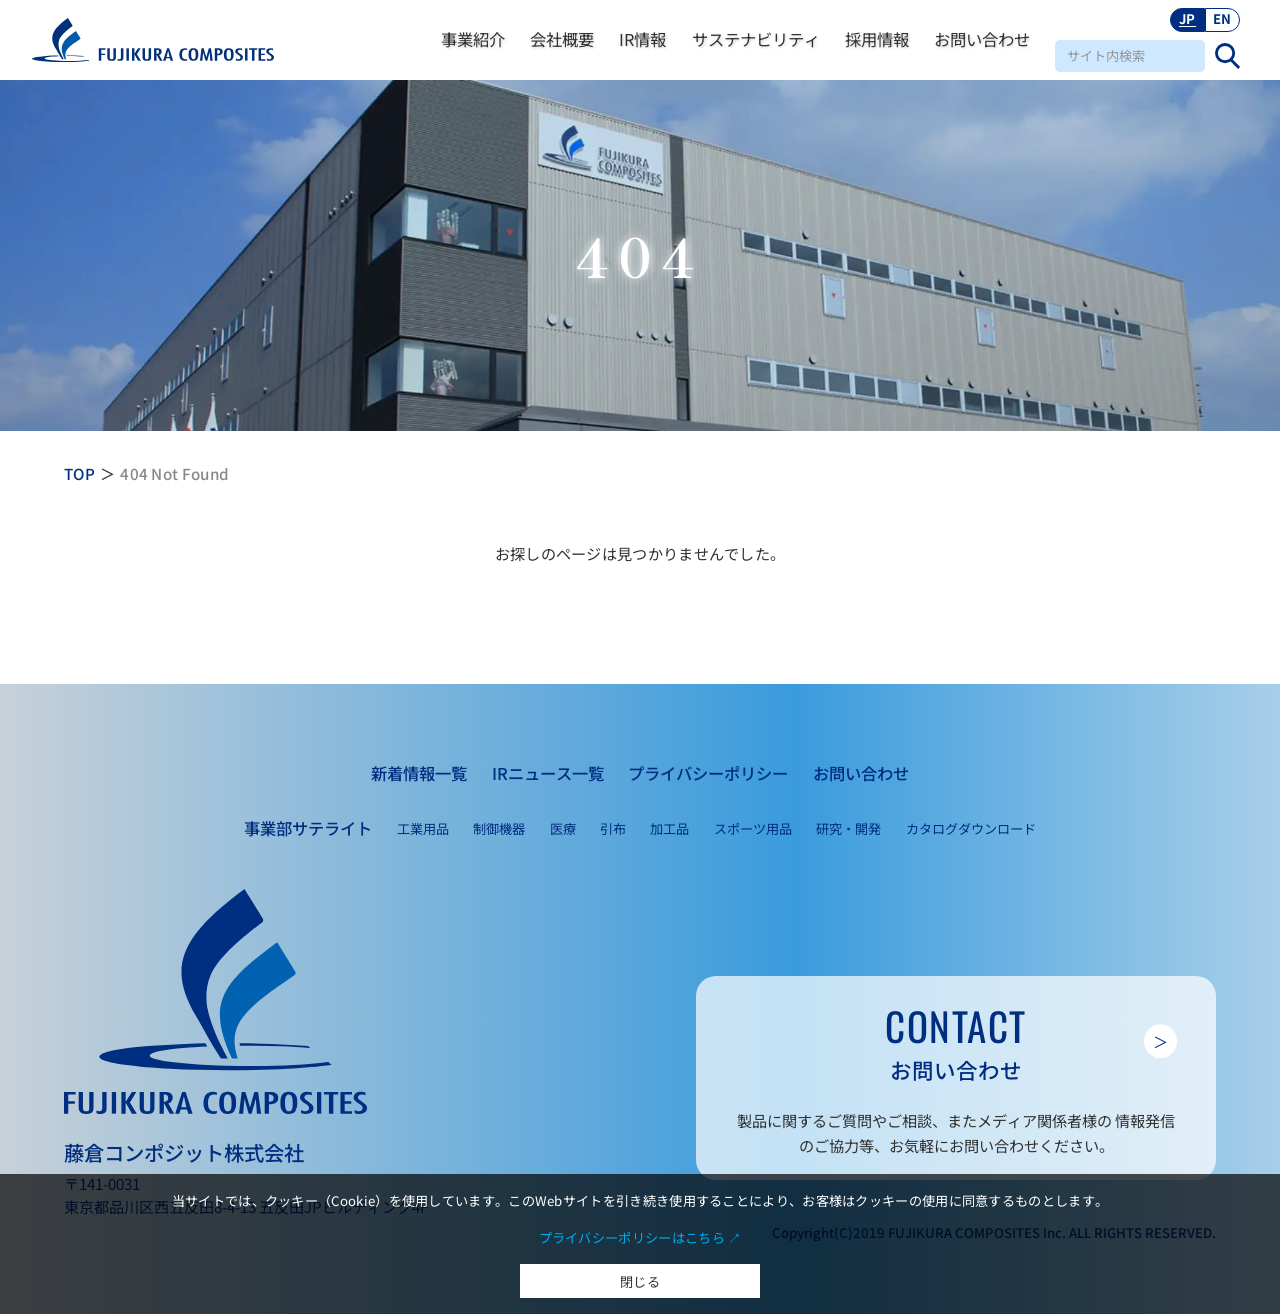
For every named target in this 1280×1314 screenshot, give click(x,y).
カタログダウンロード (971, 828)
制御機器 (499, 828)
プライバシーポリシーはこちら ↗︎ (640, 1237)
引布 (613, 828)
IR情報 (642, 39)
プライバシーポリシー (708, 773)
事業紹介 (473, 39)
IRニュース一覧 (548, 773)
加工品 (669, 828)
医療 (563, 828)
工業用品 (423, 828)
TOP (79, 473)
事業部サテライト (308, 828)
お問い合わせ (982, 39)
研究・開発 (848, 828)
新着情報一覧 (419, 773)
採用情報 (877, 39)
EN (1222, 18)
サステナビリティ (756, 39)
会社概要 (562, 39)
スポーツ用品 (753, 828)
